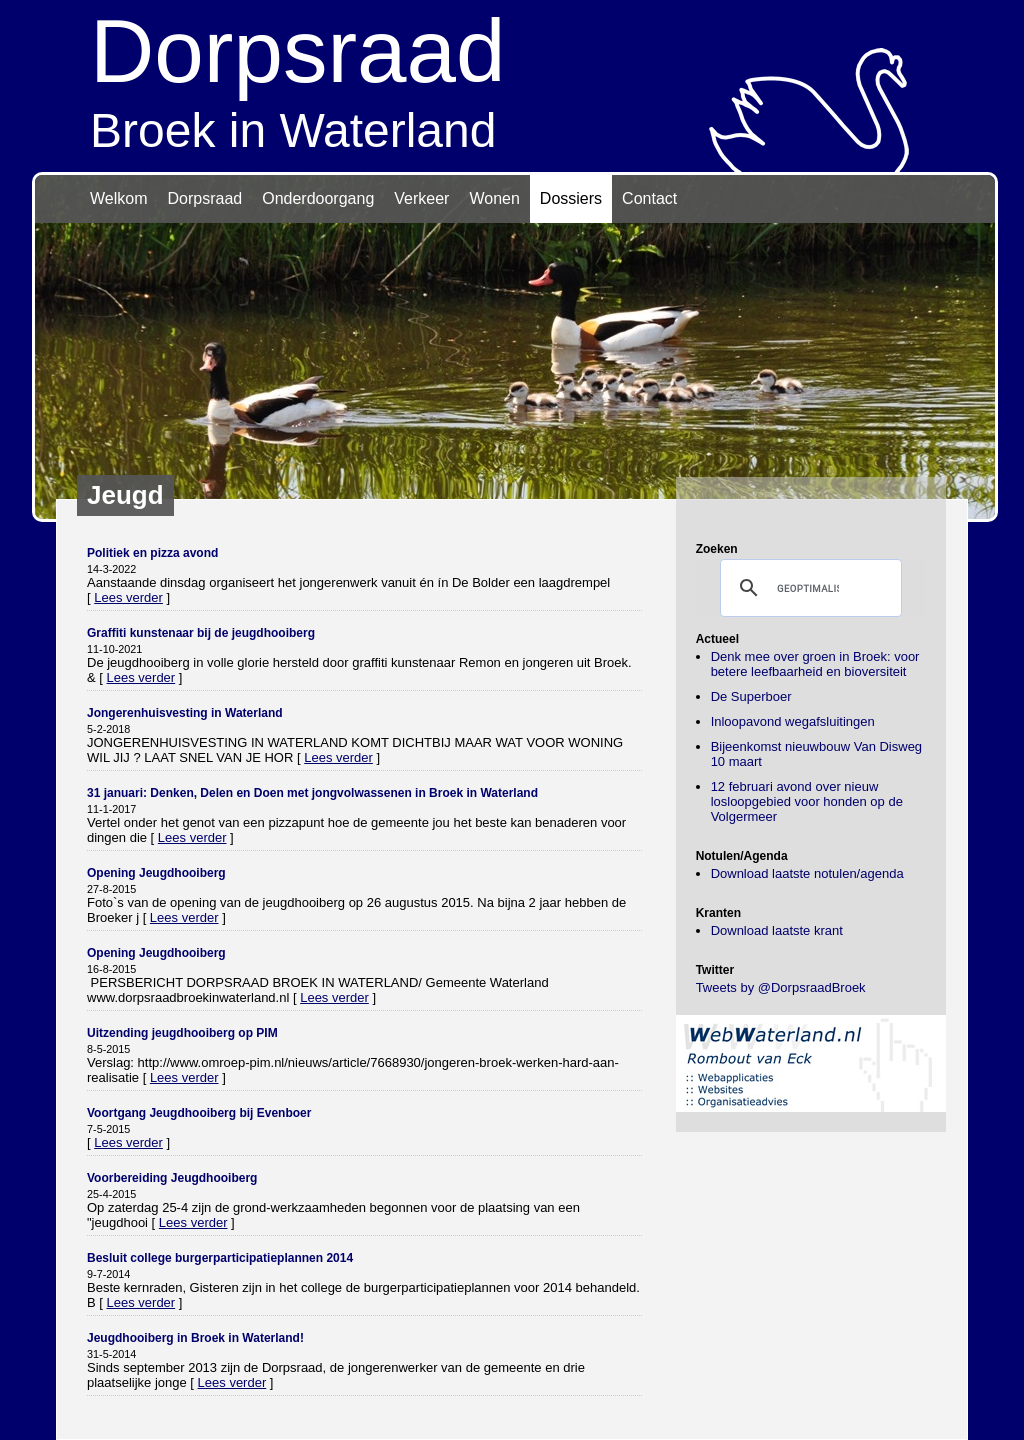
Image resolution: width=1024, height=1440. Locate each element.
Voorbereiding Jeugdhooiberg (172, 1178)
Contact (649, 198)
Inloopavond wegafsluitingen (793, 721)
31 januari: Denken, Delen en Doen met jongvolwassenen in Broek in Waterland (312, 793)
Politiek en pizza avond (152, 553)
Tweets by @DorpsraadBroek (781, 987)
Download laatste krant (777, 930)
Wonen (494, 198)
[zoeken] (808, 588)
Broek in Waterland (512, 78)
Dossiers (571, 198)
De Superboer (751, 696)
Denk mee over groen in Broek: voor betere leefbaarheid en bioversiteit (815, 664)
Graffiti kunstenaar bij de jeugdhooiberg (201, 633)
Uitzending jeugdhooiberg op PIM (182, 1033)
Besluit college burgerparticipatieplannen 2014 (220, 1258)
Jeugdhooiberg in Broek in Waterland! (195, 1338)
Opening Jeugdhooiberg (156, 873)
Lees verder (128, 597)
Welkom (119, 198)
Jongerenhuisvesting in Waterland (185, 713)
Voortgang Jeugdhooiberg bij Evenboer (199, 1113)
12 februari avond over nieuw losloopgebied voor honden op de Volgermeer (807, 801)
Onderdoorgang (318, 198)
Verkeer (421, 198)
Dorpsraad (205, 198)
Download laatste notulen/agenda (807, 873)
